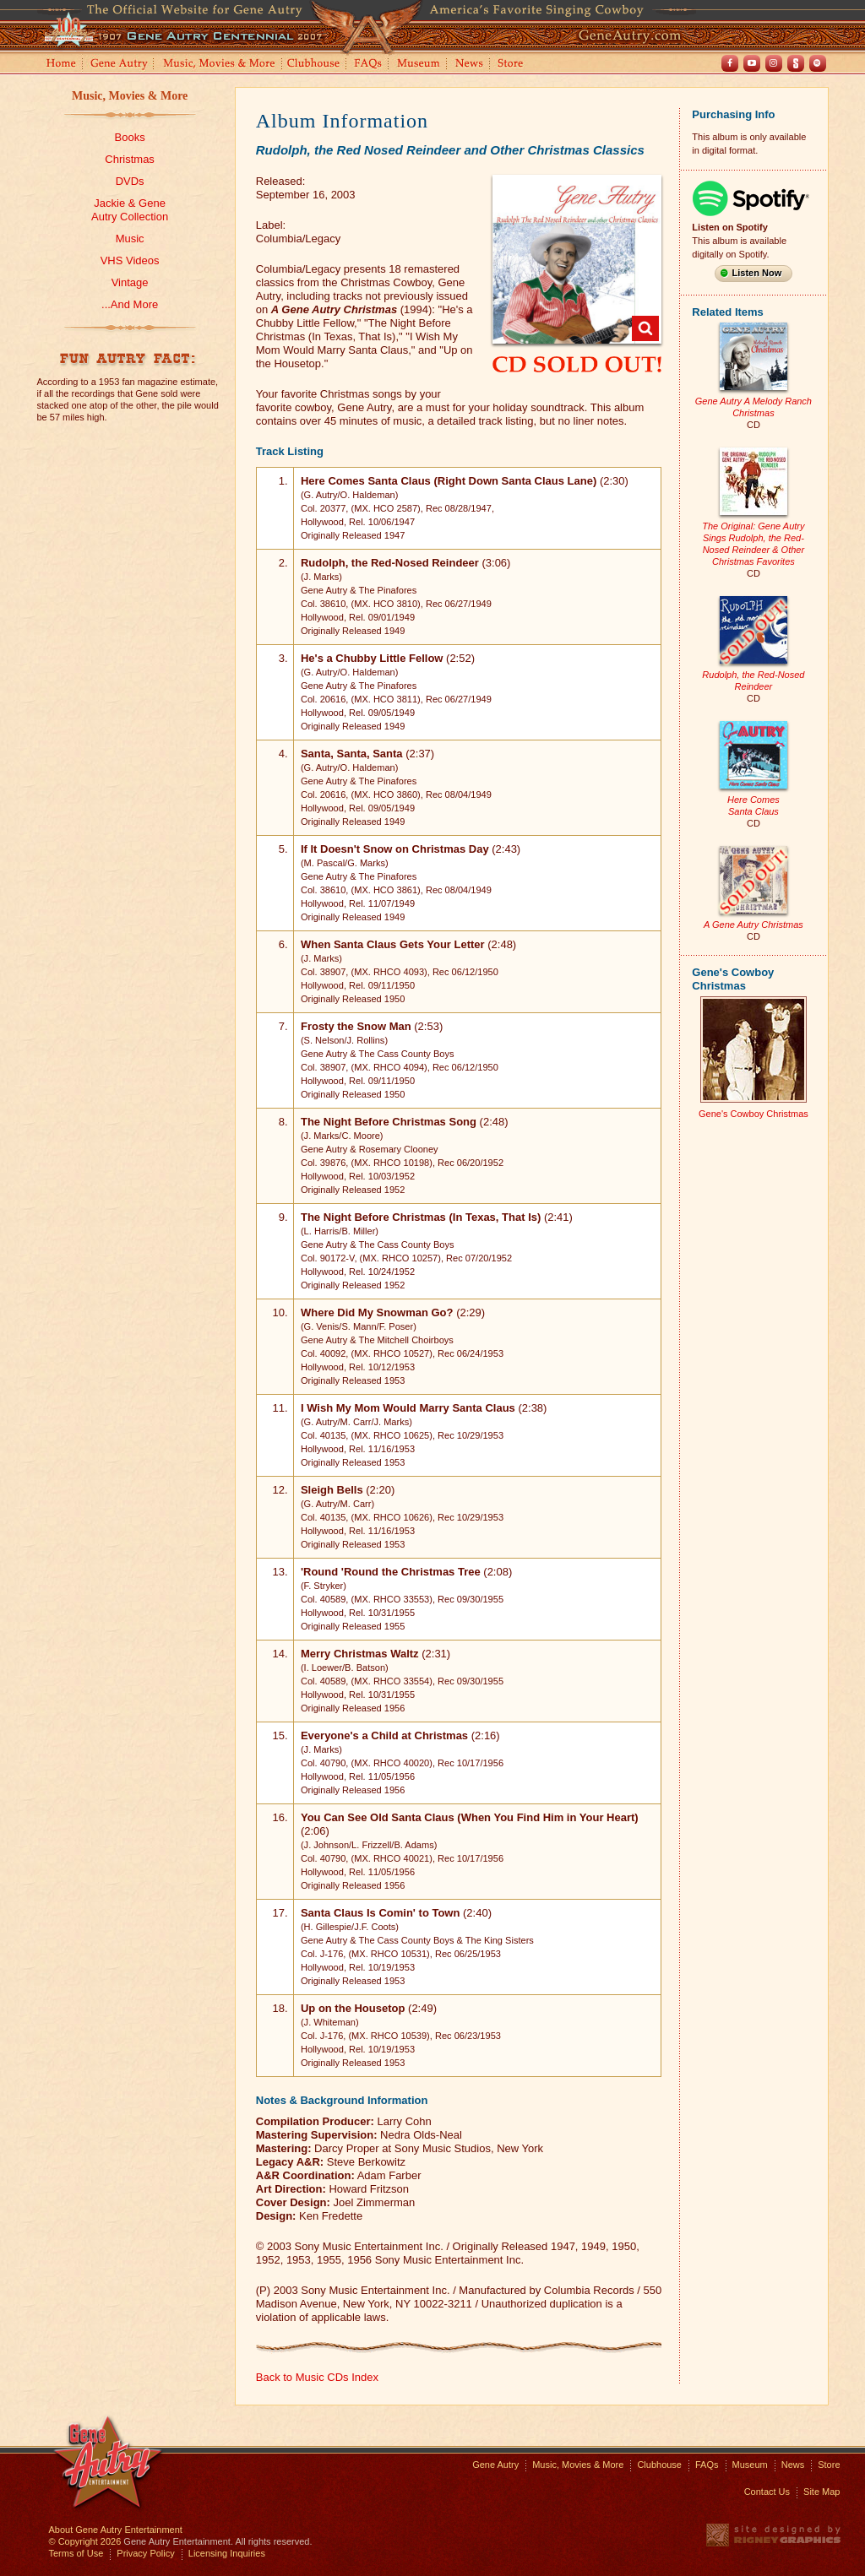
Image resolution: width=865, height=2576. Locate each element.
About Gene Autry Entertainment (115, 2529)
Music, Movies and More (219, 64)
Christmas (130, 159)
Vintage (130, 282)
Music (130, 238)
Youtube (751, 63)
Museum (419, 64)
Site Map (821, 2492)
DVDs (130, 181)
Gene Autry (119, 64)
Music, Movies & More (130, 95)
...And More (129, 304)
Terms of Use (76, 2553)
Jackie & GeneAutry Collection (129, 210)
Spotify (817, 63)
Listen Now (757, 273)
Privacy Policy (145, 2553)
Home (60, 64)
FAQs (369, 64)
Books (130, 137)
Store (513, 64)
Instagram (773, 63)
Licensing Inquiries (226, 2553)
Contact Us (767, 2492)
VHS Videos (130, 260)
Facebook (729, 63)
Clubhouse (314, 64)
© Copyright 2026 (85, 2541)
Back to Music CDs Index (317, 2377)
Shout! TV (795, 63)
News (470, 64)
